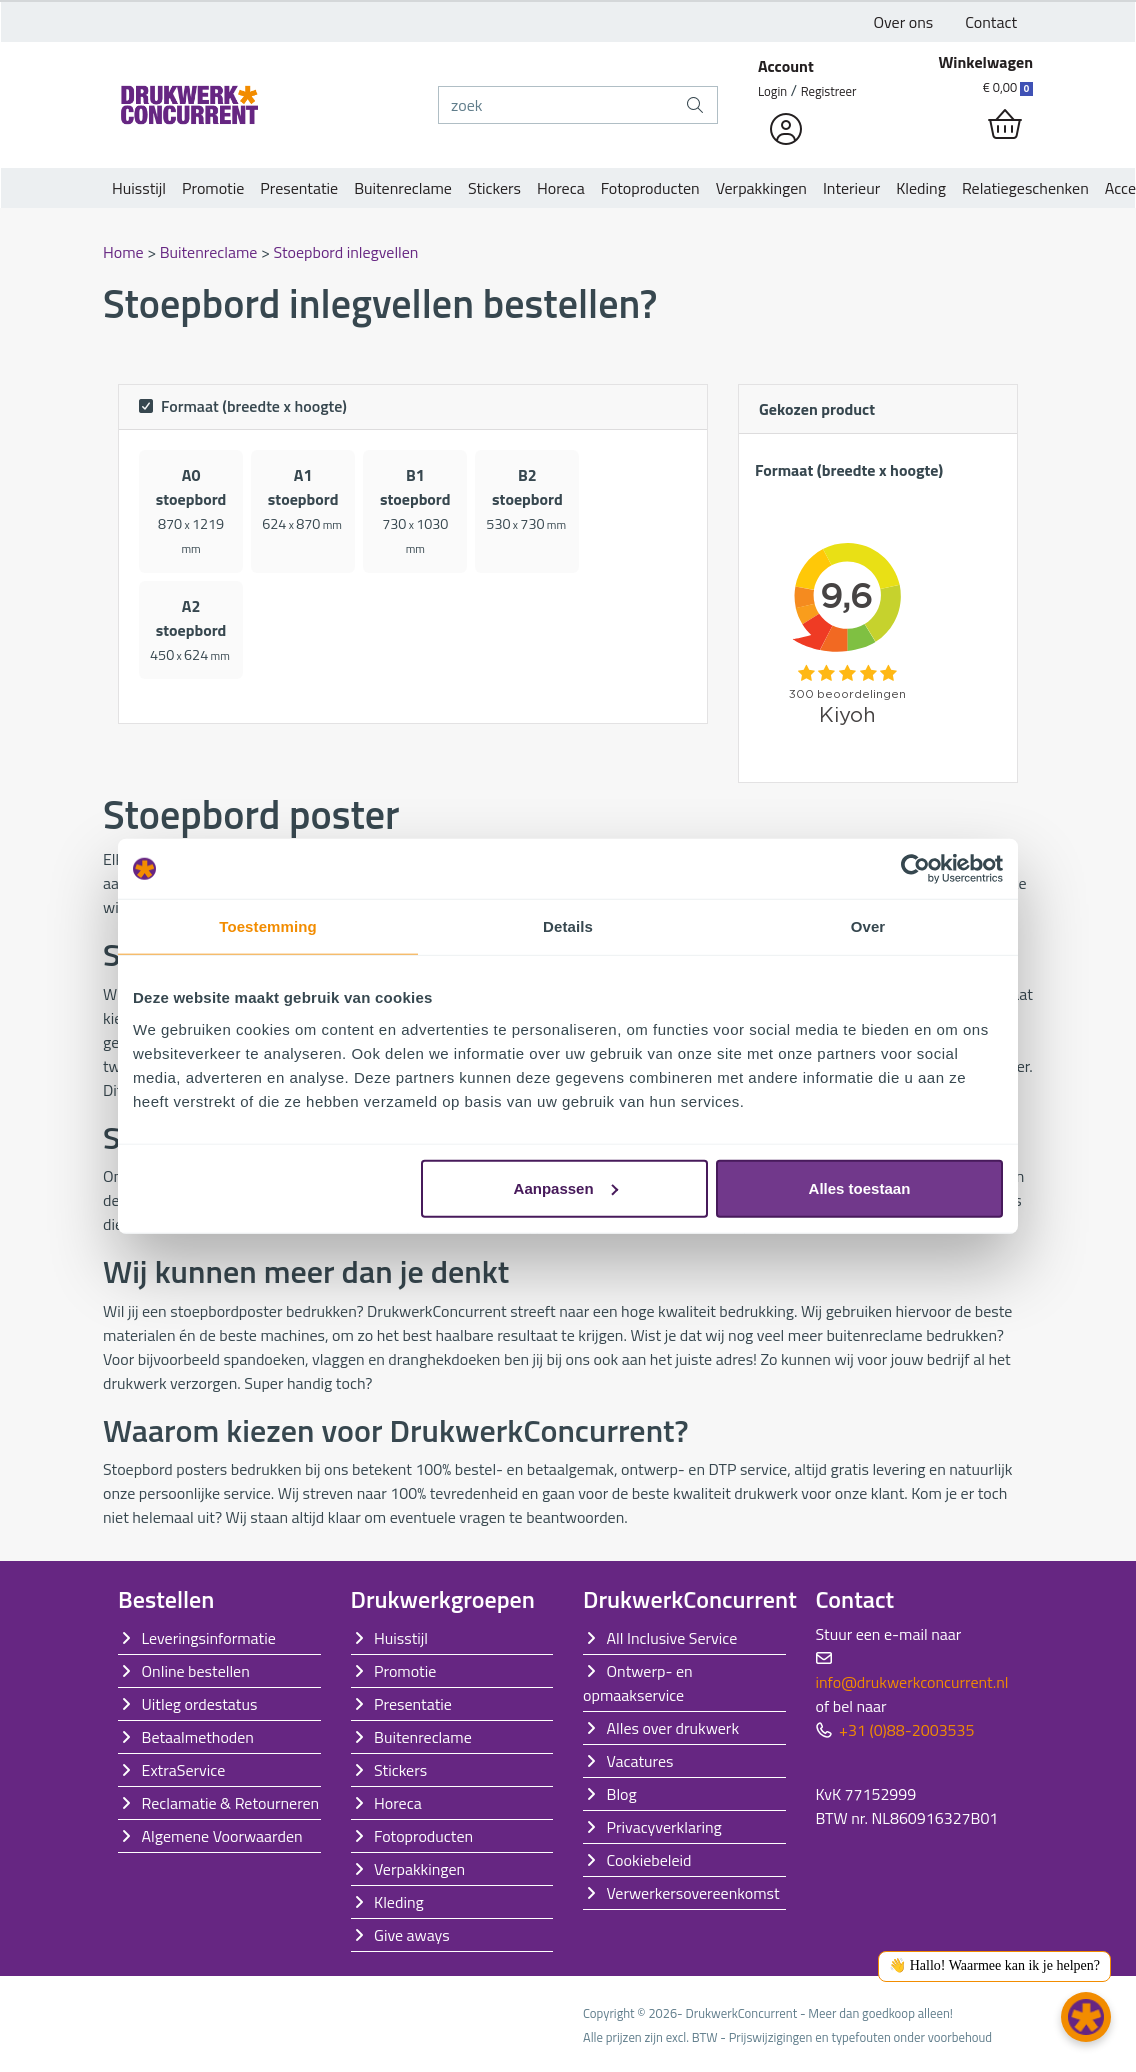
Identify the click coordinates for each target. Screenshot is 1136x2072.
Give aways (412, 1935)
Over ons (904, 22)
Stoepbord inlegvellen (345, 252)
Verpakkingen (761, 188)
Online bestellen (196, 1671)
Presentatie (299, 188)
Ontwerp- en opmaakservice (638, 1683)
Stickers (494, 188)
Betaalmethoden (198, 1737)
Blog (622, 1794)
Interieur (851, 188)
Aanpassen (566, 1187)
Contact (991, 22)
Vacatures (640, 1761)
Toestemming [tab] (268, 926)
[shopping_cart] (1005, 125)
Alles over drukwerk (673, 1728)
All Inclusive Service (672, 1638)
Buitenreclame (403, 188)
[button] (1086, 2017)
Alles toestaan (860, 1187)
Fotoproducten (650, 188)
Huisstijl (139, 188)
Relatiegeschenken (1025, 188)
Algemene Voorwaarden (222, 1836)
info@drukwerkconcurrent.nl (912, 1682)
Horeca (561, 188)
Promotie (213, 188)
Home (125, 252)
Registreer (829, 91)
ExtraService (184, 1770)
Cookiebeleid (649, 1860)
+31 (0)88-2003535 (906, 1730)
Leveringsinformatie (209, 1638)
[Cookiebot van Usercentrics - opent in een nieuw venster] (915, 869)
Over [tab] (868, 926)
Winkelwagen (985, 62)
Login (772, 91)
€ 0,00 (1008, 87)
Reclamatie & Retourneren (231, 1803)
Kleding (921, 188)
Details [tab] (568, 926)
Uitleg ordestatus (200, 1704)
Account (786, 66)
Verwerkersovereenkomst (693, 1893)
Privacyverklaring (664, 1827)
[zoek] (556, 105)
